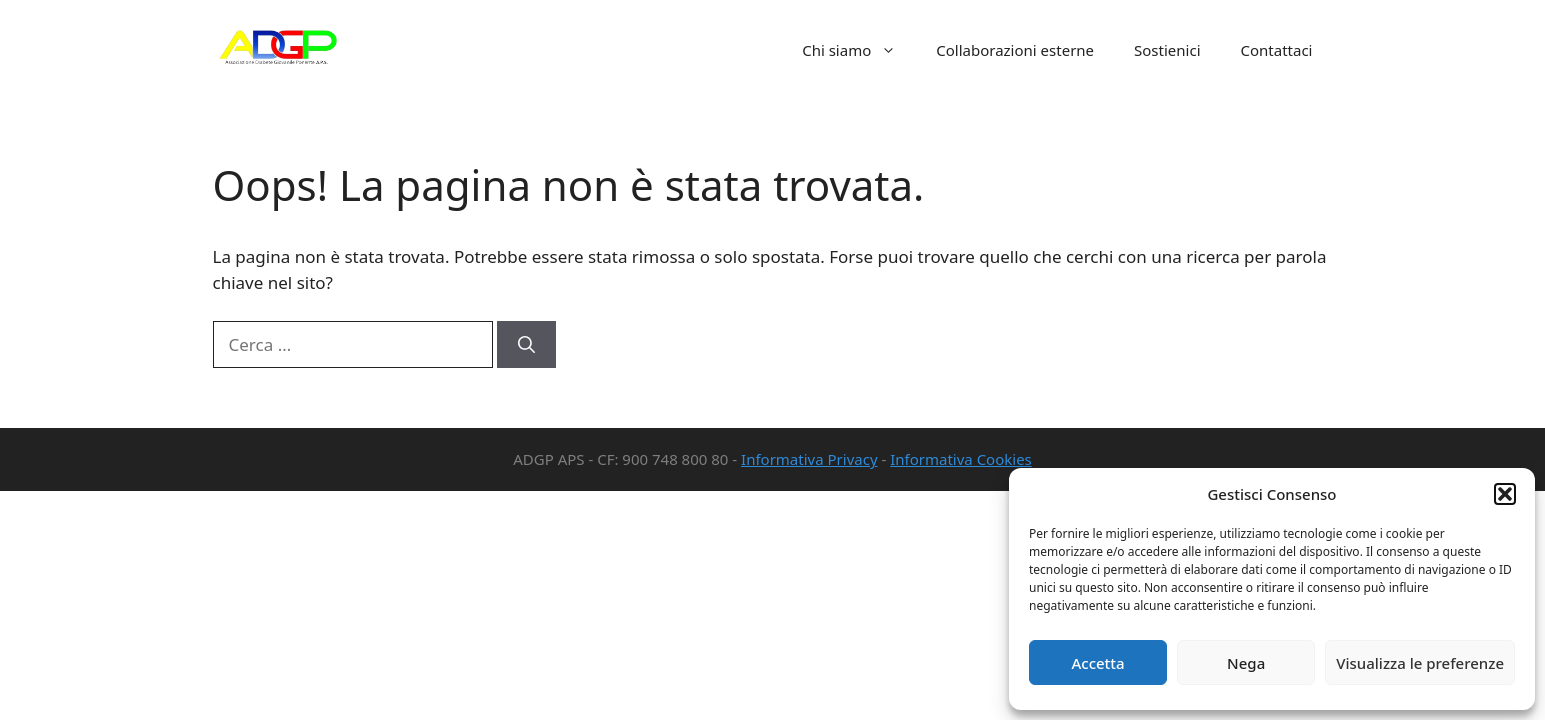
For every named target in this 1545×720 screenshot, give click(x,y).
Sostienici (1167, 50)
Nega (1246, 663)
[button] (1505, 494)
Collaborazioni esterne (1015, 50)
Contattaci (1277, 50)
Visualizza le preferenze (1420, 663)
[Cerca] (526, 345)
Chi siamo (859, 50)
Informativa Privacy (809, 459)
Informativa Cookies (961, 459)
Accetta (1097, 663)
